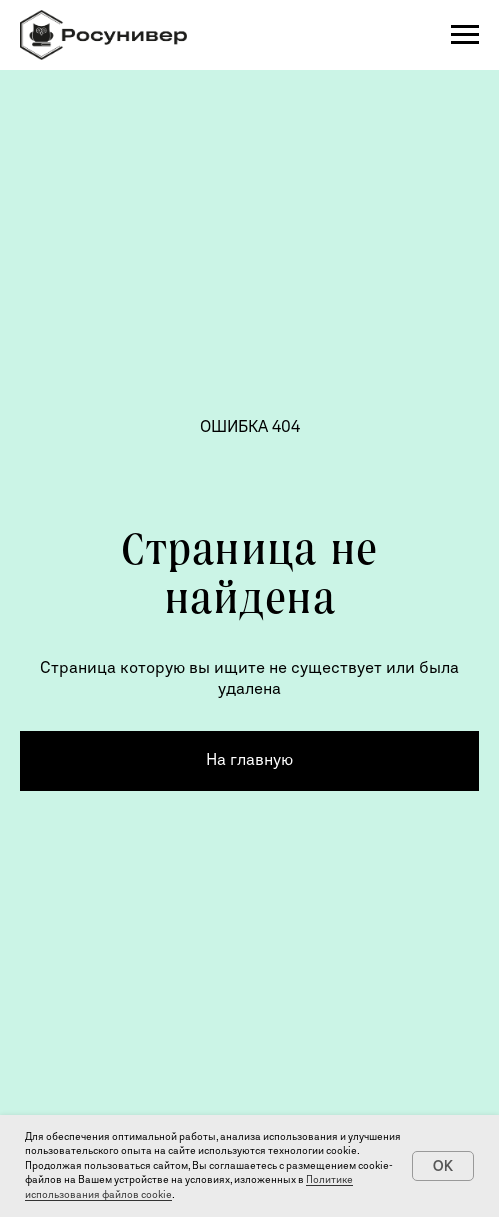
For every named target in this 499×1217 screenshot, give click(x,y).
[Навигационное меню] (465, 35)
